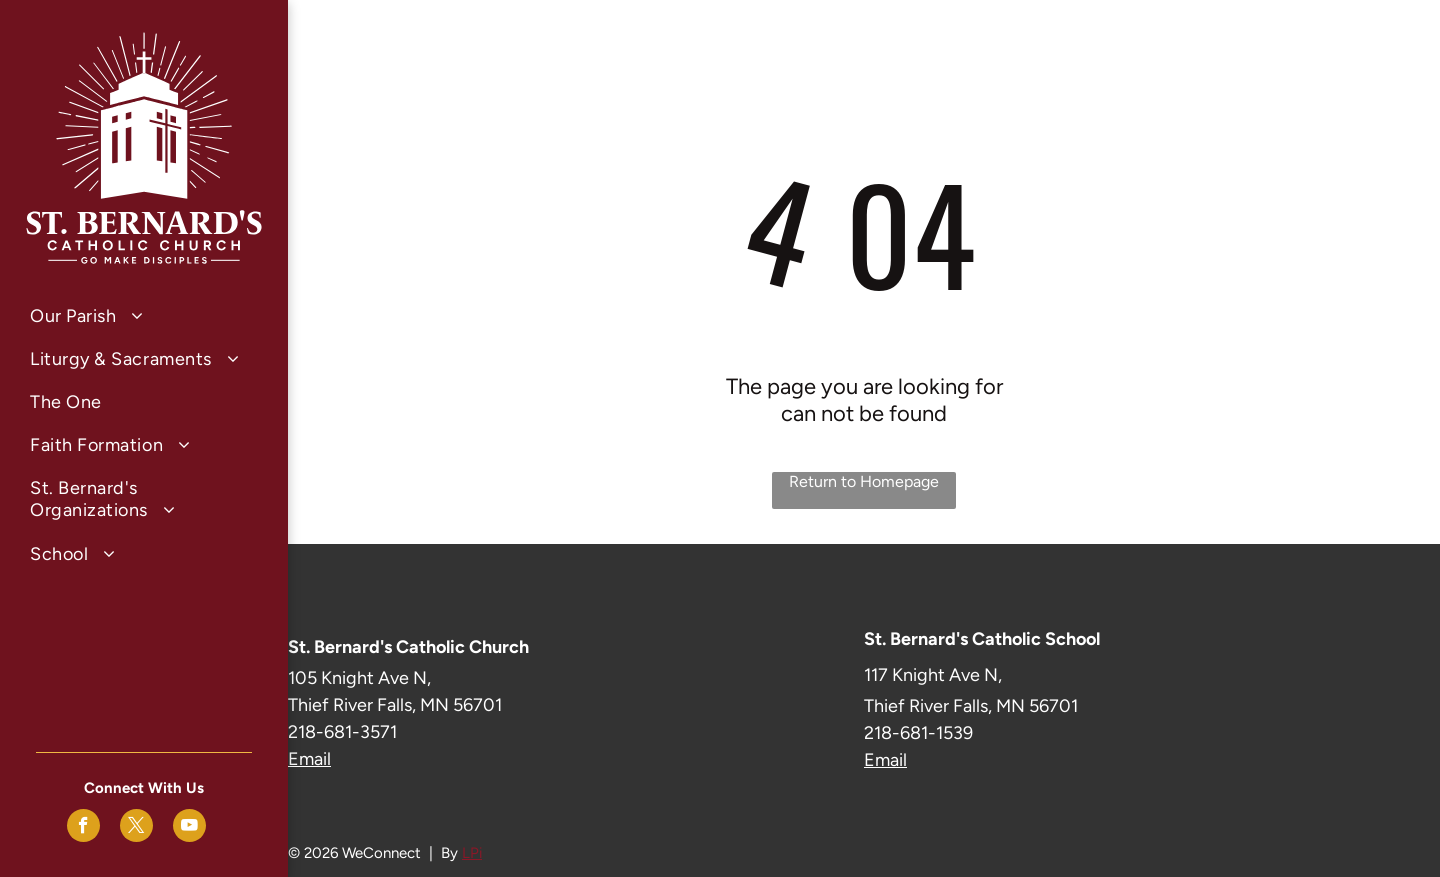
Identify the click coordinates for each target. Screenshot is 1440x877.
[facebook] (83, 828)
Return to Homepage (864, 481)
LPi (472, 853)
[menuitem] (144, 315)
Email (309, 759)
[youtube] (189, 828)
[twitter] (136, 828)
